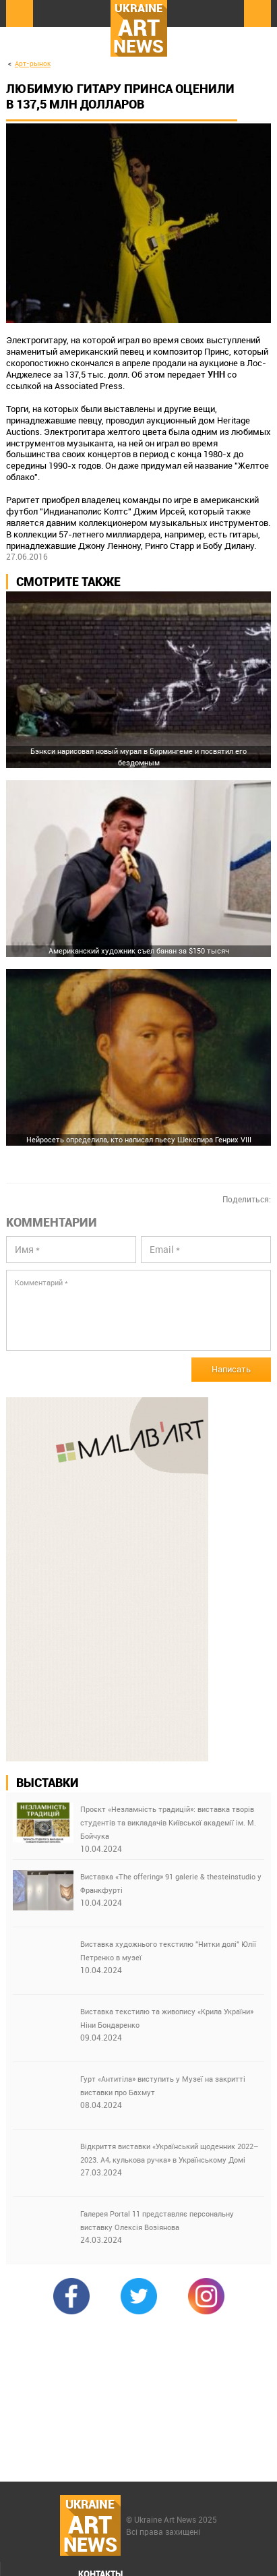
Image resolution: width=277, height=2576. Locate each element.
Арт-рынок (33, 63)
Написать (231, 1369)
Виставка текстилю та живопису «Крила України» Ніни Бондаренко (166, 2018)
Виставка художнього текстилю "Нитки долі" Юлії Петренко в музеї (168, 1950)
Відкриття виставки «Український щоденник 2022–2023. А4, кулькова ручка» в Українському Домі (169, 2153)
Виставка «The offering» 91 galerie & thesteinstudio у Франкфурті (170, 1883)
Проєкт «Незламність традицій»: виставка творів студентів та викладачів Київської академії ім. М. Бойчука (168, 1822)
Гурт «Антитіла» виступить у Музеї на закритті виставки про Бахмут (162, 2085)
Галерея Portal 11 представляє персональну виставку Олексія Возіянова (157, 2220)
